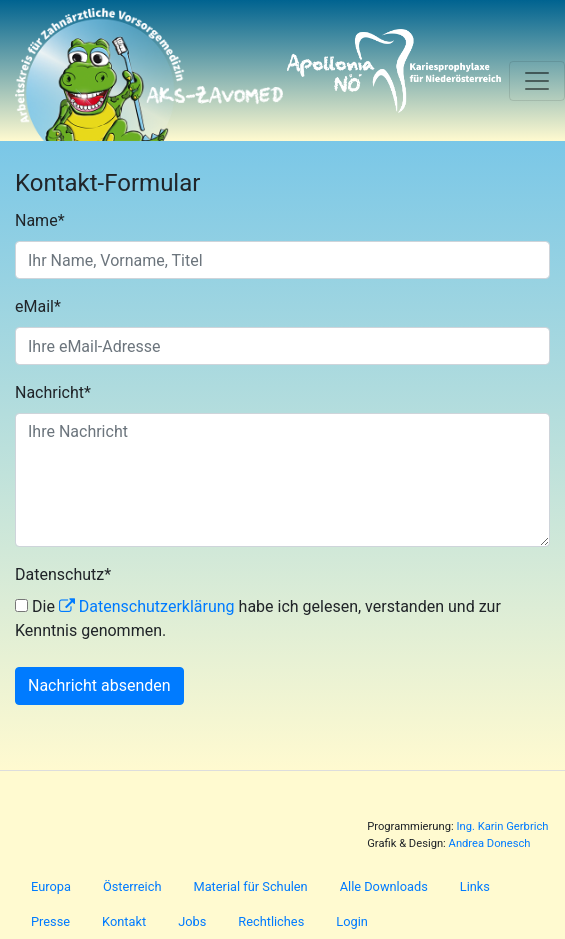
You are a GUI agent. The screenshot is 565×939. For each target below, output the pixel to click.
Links (475, 886)
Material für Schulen (250, 886)
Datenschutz (63, 574)
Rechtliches (271, 921)
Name (40, 220)
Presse (50, 921)
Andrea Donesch (490, 843)
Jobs (192, 921)
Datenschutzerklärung (157, 606)
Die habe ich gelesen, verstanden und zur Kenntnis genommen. (258, 618)
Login (352, 921)
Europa (51, 886)
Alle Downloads (384, 886)
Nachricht (53, 392)
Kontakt (124, 921)
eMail (38, 306)
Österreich (132, 886)
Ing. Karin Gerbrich (502, 826)
